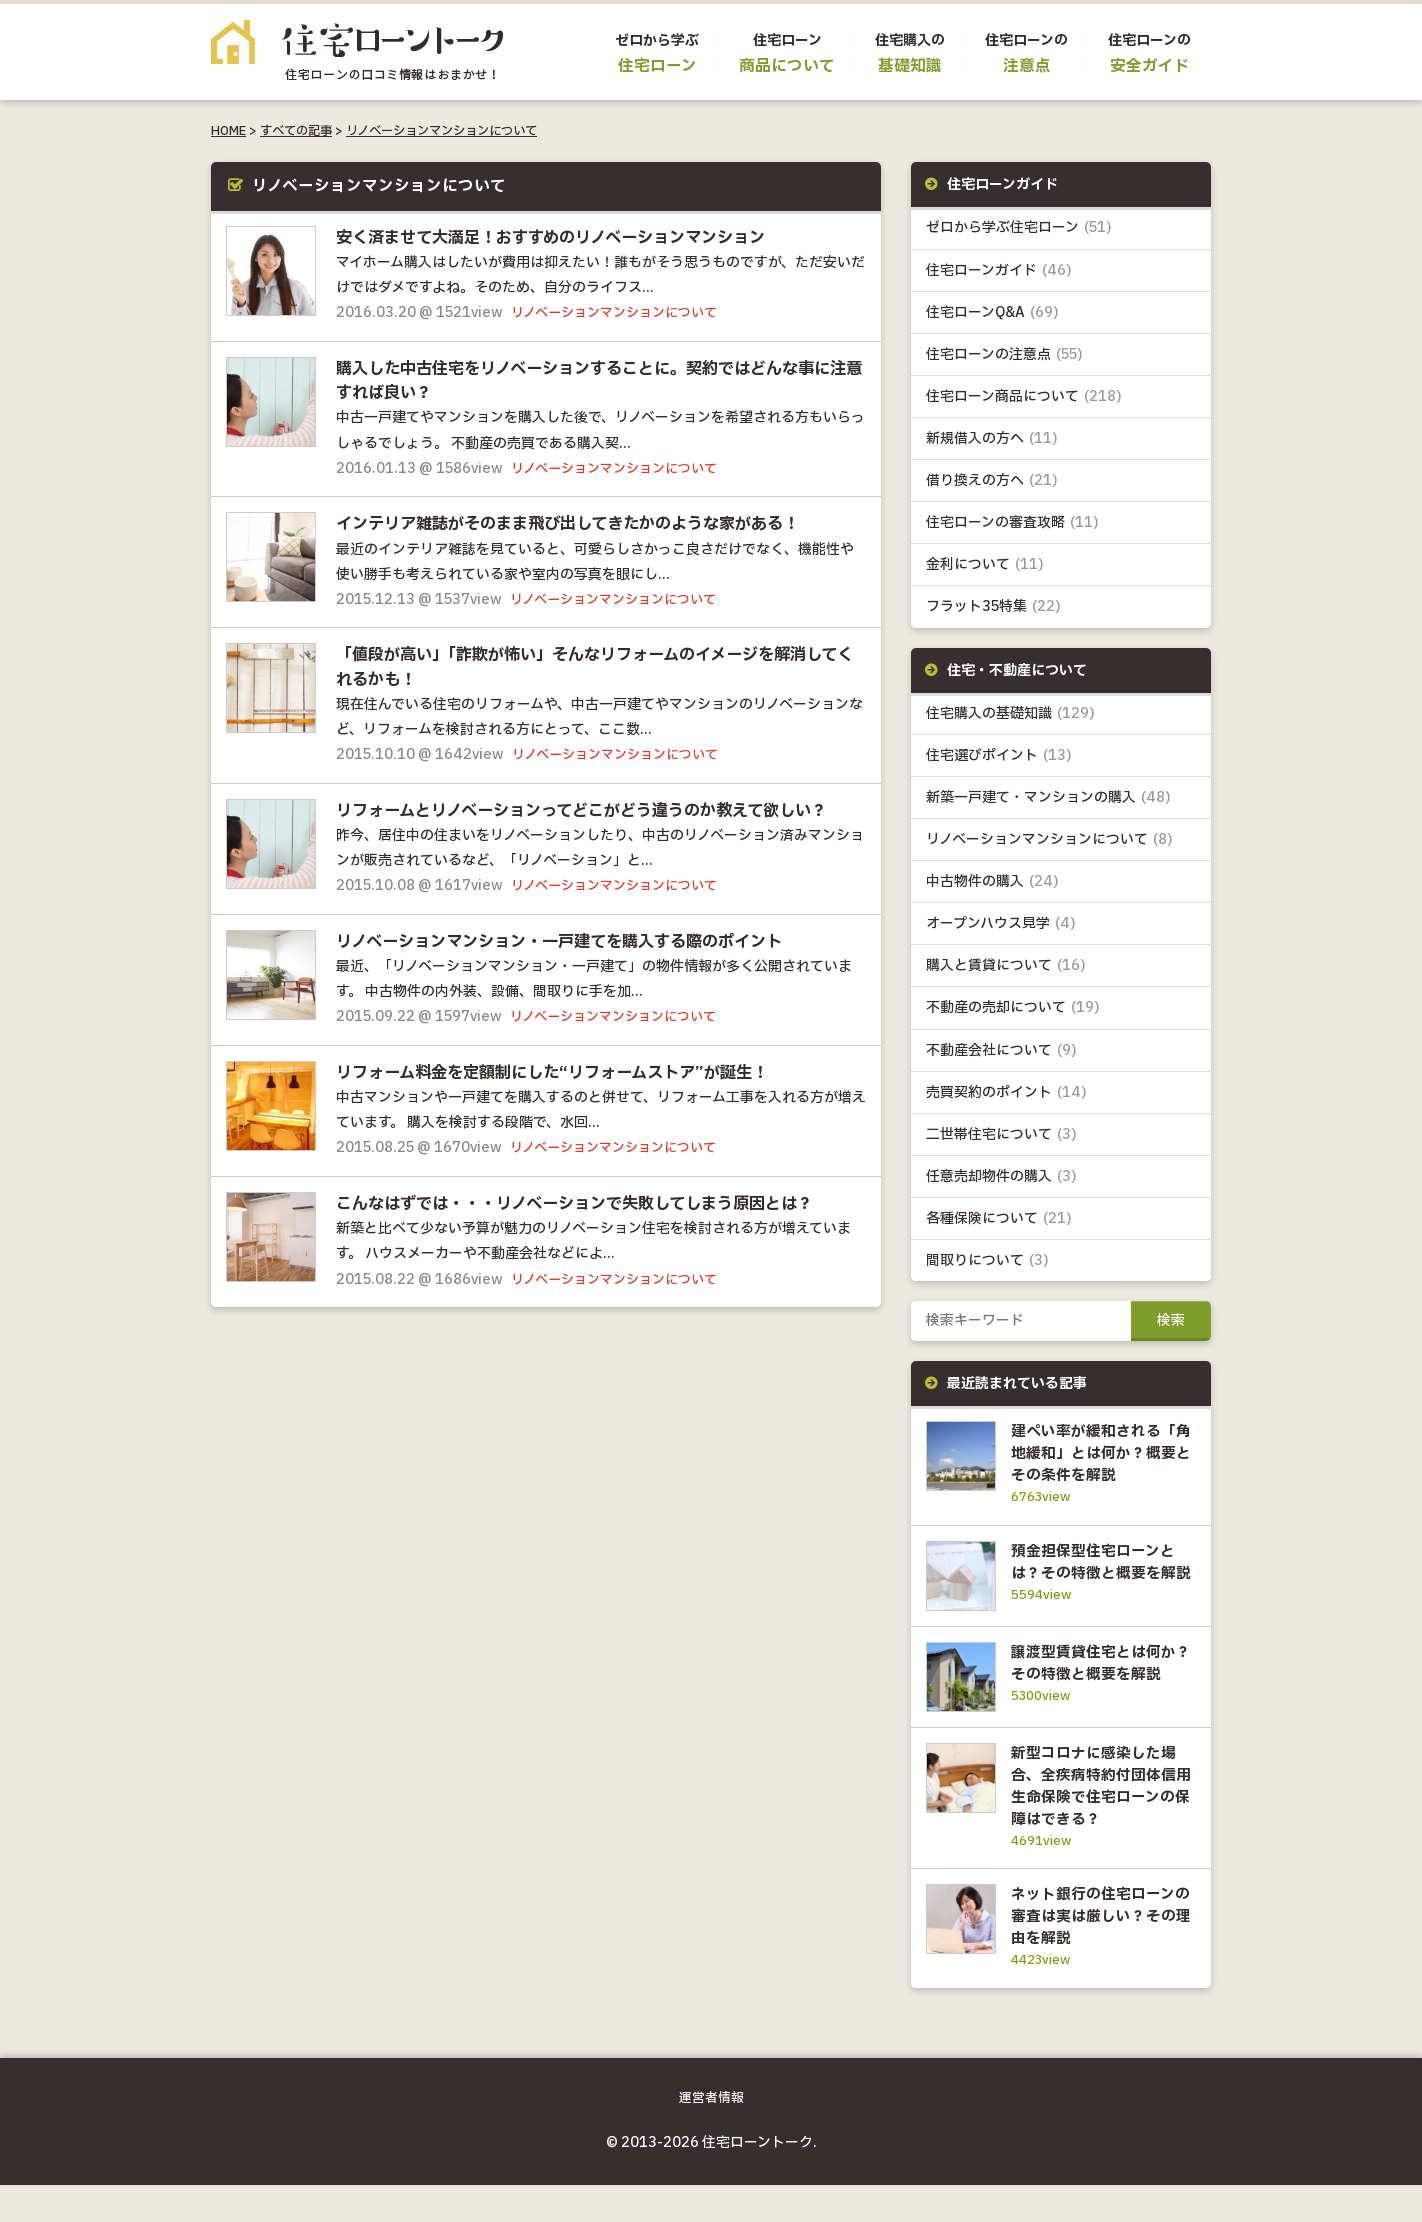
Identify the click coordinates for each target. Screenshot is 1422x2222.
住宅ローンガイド (999, 270)
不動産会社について (1001, 1050)
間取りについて (987, 1260)
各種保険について (999, 1218)
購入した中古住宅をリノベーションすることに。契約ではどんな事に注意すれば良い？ (598, 380)
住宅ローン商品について (1024, 396)
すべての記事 (296, 131)
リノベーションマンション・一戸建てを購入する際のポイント (573, 940)
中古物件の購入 (992, 881)
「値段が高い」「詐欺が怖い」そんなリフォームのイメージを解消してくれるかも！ (594, 666)
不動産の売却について (1013, 1007)
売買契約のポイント (1006, 1092)
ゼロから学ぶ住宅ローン (1019, 227)
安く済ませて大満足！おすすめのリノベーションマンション (564, 238)
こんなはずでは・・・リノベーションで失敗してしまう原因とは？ (589, 1202)
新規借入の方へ (992, 438)
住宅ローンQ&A (992, 312)
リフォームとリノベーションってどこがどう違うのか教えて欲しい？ (597, 809)
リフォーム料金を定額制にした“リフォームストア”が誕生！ (565, 1071)
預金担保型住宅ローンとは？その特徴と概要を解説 (1099, 1573)
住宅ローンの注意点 (1004, 354)
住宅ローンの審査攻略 (1012, 522)
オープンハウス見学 (1001, 923)
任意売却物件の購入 (1001, 1176)
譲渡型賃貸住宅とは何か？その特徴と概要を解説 (1099, 1692)
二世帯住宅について (1001, 1134)
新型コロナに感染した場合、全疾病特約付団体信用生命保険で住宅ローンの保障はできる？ (1099, 1823)
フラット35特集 (993, 606)
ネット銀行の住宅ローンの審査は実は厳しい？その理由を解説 (1099, 1953)
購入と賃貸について (1006, 965)
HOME (228, 131)
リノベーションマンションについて (441, 131)
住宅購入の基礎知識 (1010, 713)
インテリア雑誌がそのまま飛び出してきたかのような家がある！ (582, 523)
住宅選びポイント (999, 755)
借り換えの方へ (992, 480)
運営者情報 (711, 2135)
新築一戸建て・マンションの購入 (1048, 797)
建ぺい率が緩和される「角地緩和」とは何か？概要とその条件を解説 (1099, 1453)
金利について (985, 564)
